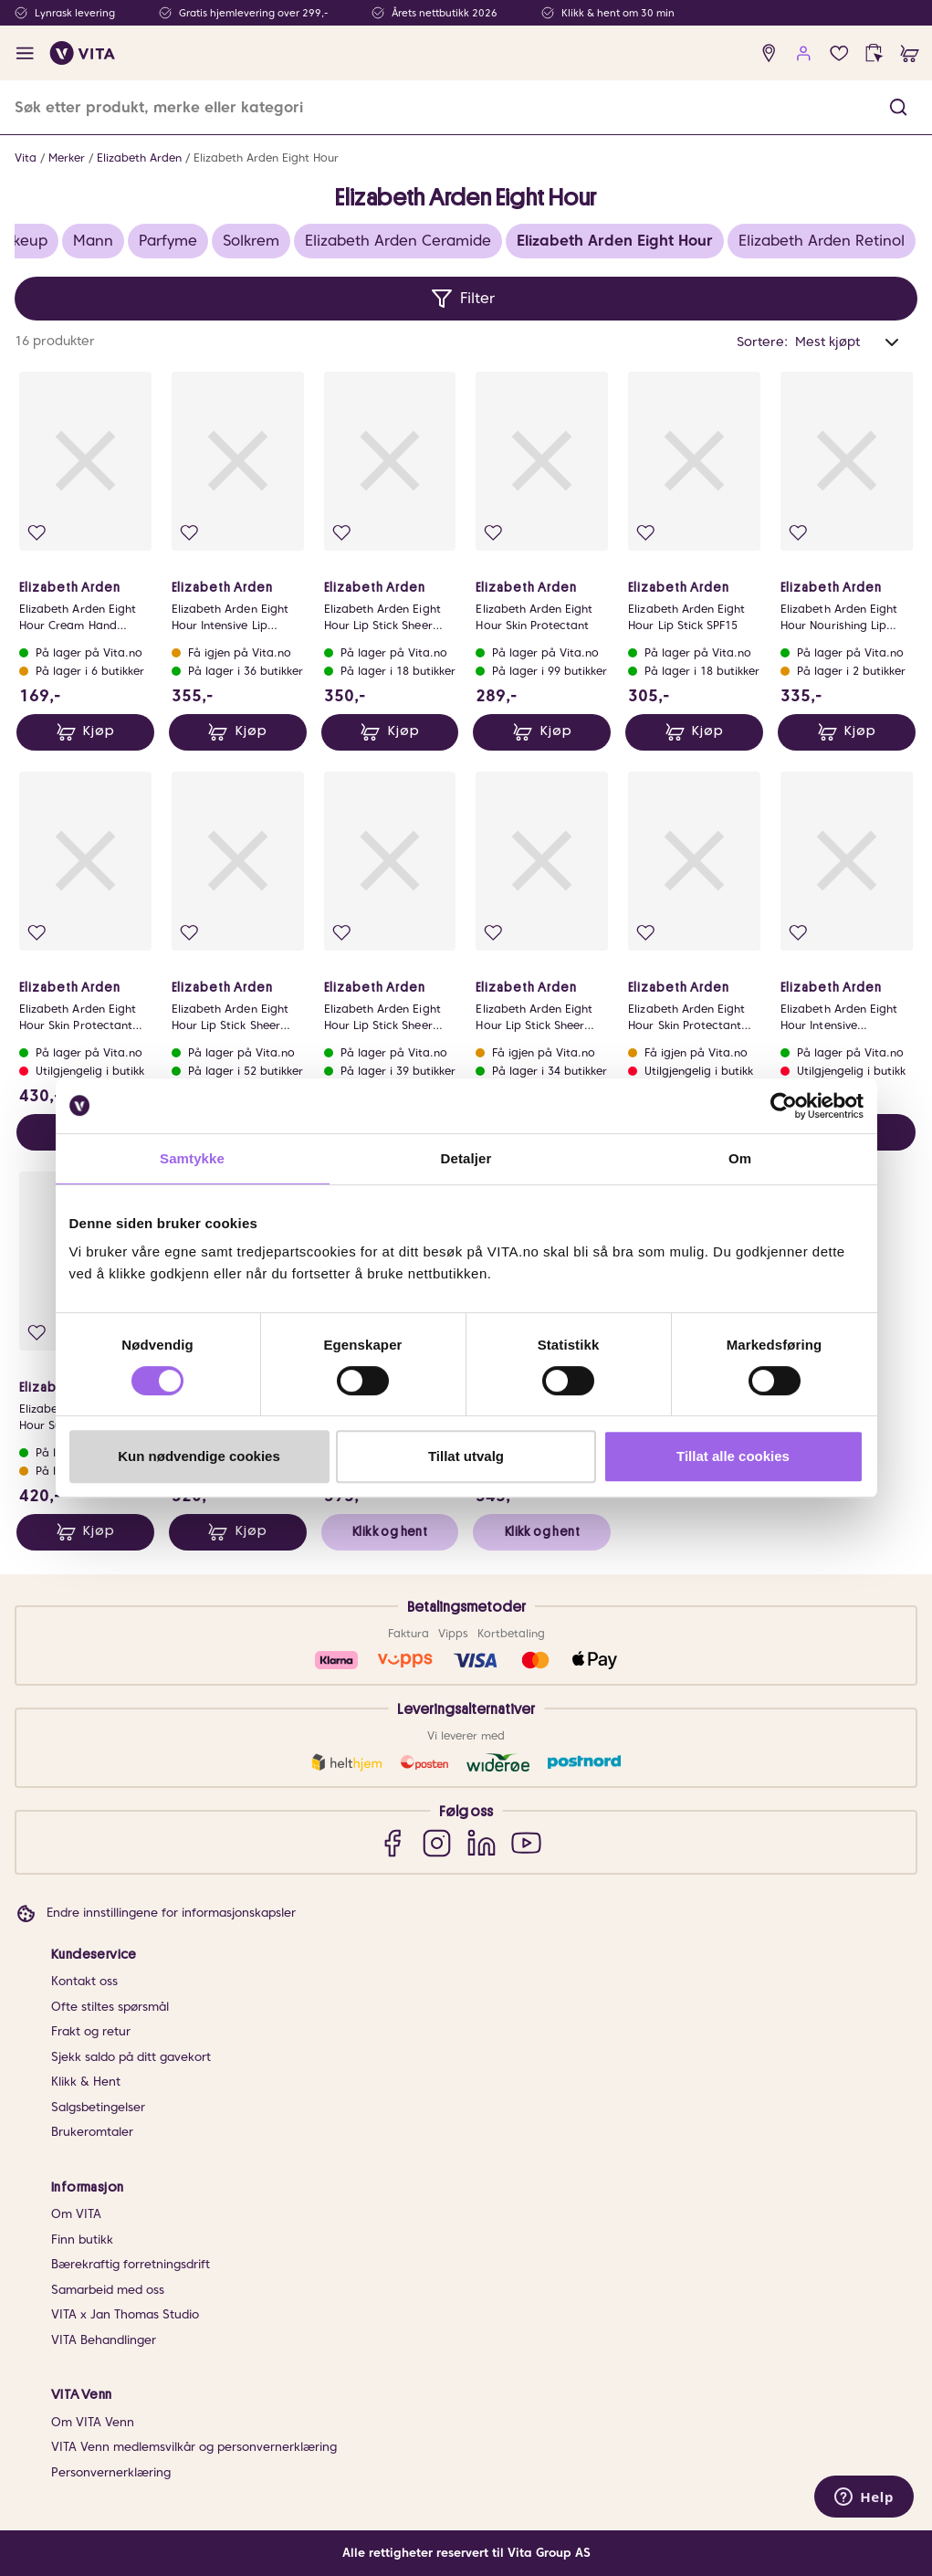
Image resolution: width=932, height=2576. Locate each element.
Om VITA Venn (92, 2422)
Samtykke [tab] (192, 1158)
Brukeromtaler (92, 2132)
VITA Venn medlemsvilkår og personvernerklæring (194, 2447)
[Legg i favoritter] (37, 533)
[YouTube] (526, 1842)
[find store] (769, 53)
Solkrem (251, 240)
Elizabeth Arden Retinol (821, 240)
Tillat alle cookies (733, 1456)
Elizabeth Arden (139, 157)
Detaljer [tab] (466, 1158)
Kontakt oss (84, 1981)
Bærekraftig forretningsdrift (130, 2264)
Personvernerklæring (111, 2472)
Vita (26, 157)
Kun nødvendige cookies (199, 1456)
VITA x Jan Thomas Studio (125, 2314)
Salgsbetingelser (98, 2107)
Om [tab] (739, 1158)
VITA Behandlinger (103, 2340)
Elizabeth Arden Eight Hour (266, 157)
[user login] (804, 53)
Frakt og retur (91, 2031)
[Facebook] (392, 1842)
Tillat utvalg (466, 1456)
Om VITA (76, 2214)
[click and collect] (874, 53)
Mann (93, 240)
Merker (66, 157)
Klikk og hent (389, 1531)
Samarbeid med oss (107, 2290)
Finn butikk (82, 2239)
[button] (898, 107)
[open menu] (25, 53)
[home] (82, 53)
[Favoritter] (839, 53)
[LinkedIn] (481, 1842)
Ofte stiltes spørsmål (110, 2006)
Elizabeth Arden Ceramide (398, 240)
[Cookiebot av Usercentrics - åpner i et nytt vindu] (784, 1106)
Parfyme (168, 240)
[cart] (909, 53)
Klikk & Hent (85, 2081)
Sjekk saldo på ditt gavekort (131, 2057)
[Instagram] (437, 1842)
